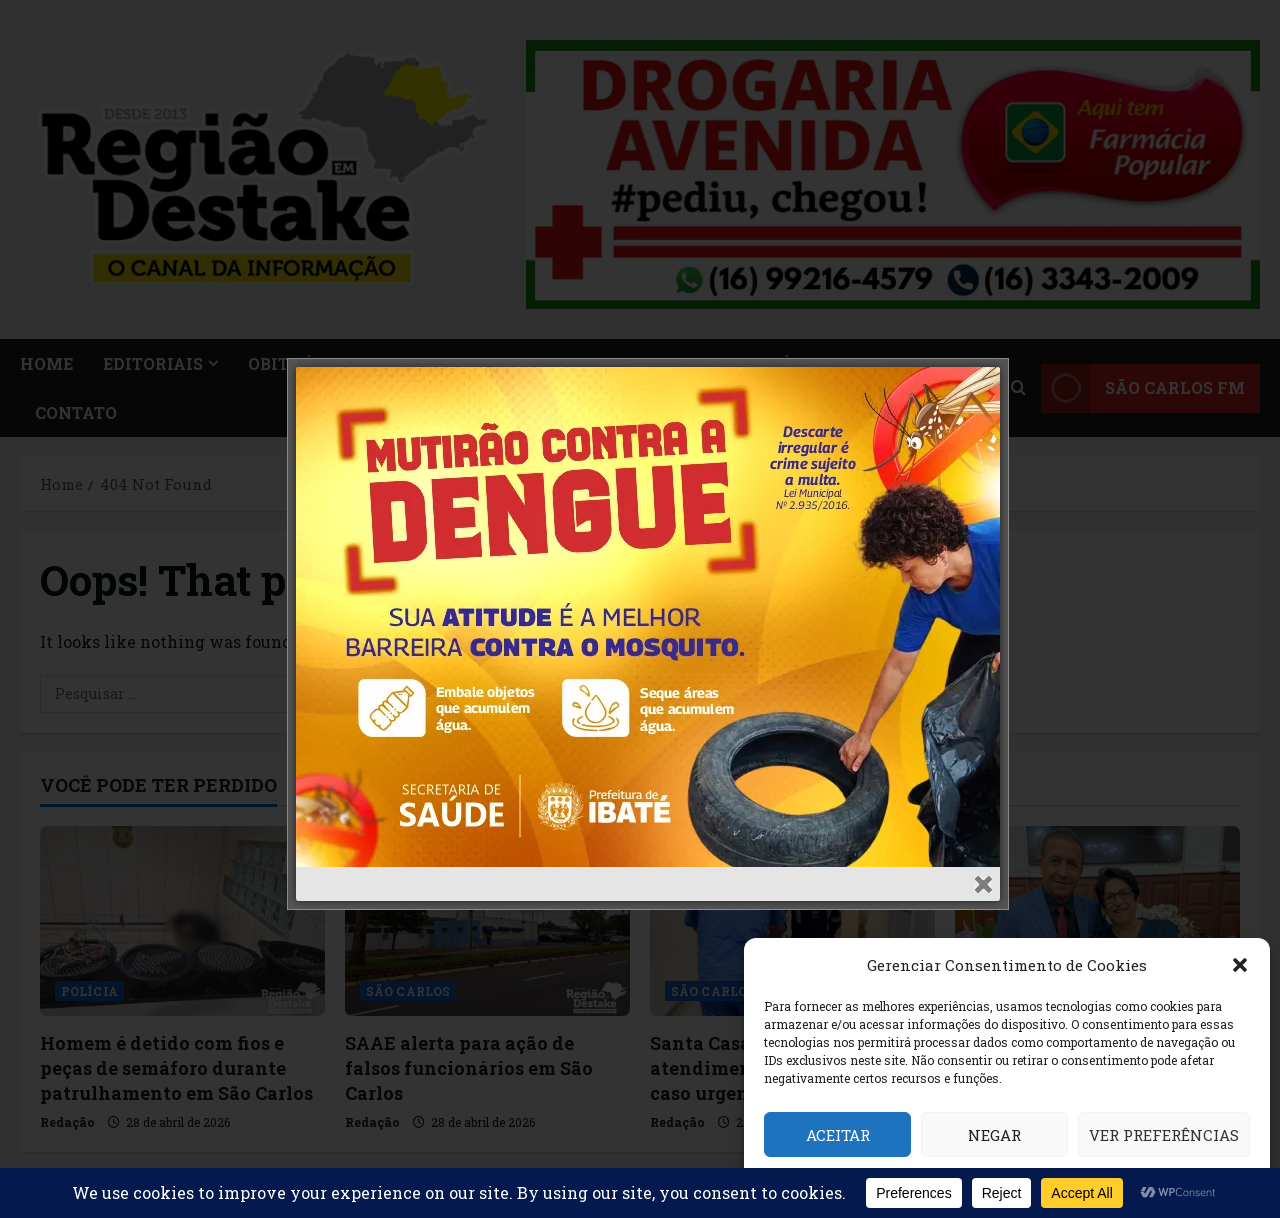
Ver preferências (1164, 1135)
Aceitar (838, 1135)
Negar (994, 1135)
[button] (1240, 965)
